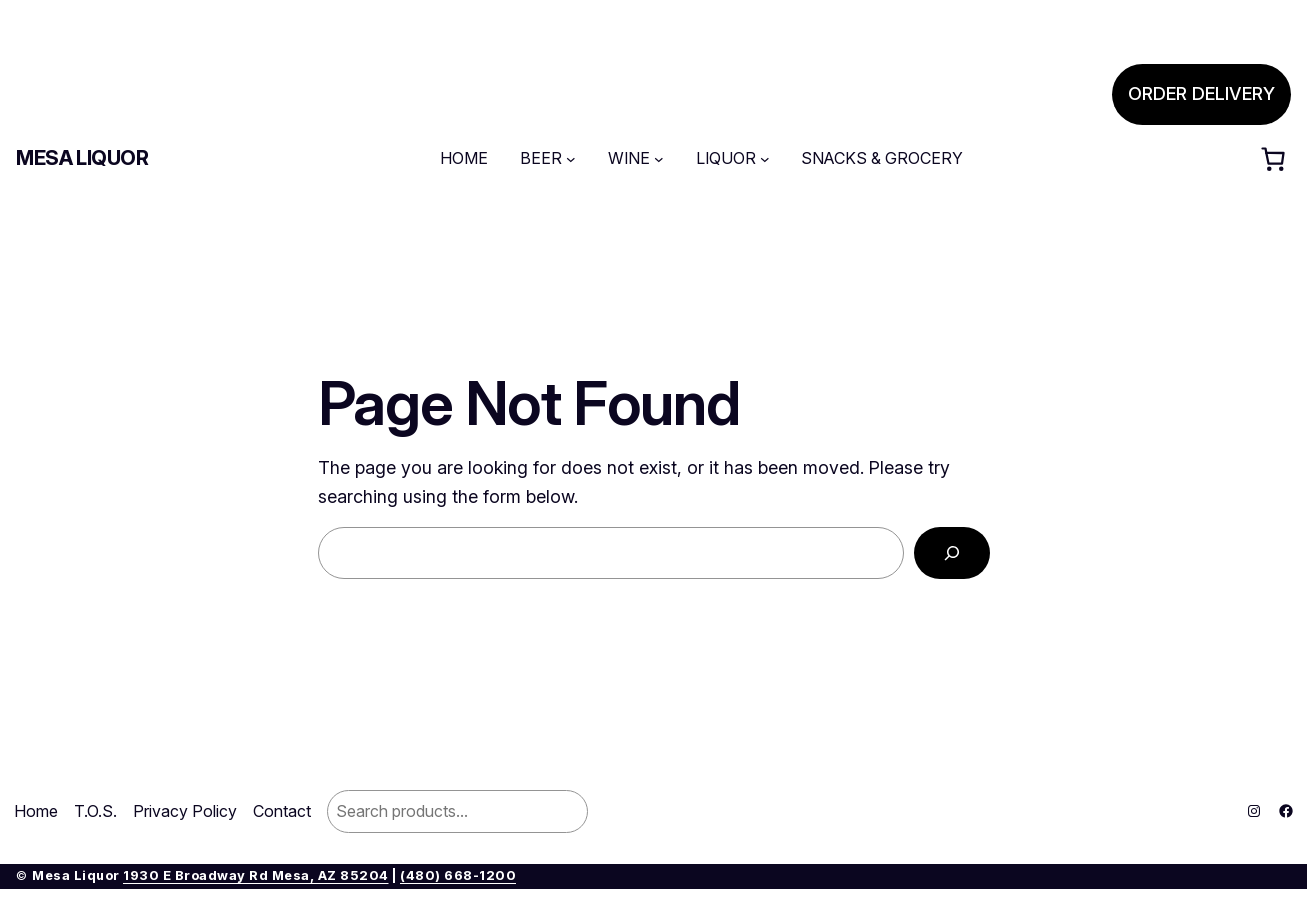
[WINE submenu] (659, 159)
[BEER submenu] (571, 159)
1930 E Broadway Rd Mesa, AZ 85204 (256, 875)
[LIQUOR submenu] (765, 159)
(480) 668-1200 (458, 875)
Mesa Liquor (82, 158)
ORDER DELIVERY (1201, 93)
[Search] (952, 553)
